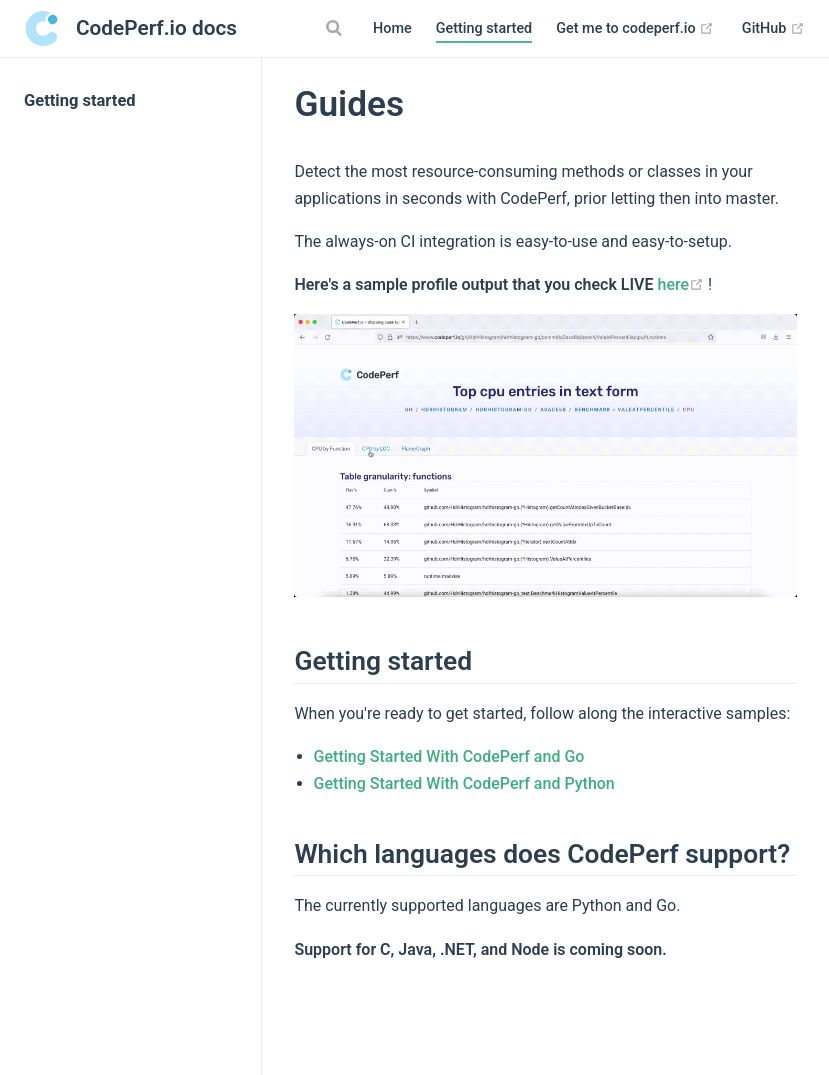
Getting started (484, 28)
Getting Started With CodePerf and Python (464, 783)
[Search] (336, 28)
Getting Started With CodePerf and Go (449, 756)
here (682, 284)
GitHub (773, 29)
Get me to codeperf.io (635, 29)
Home (392, 28)
